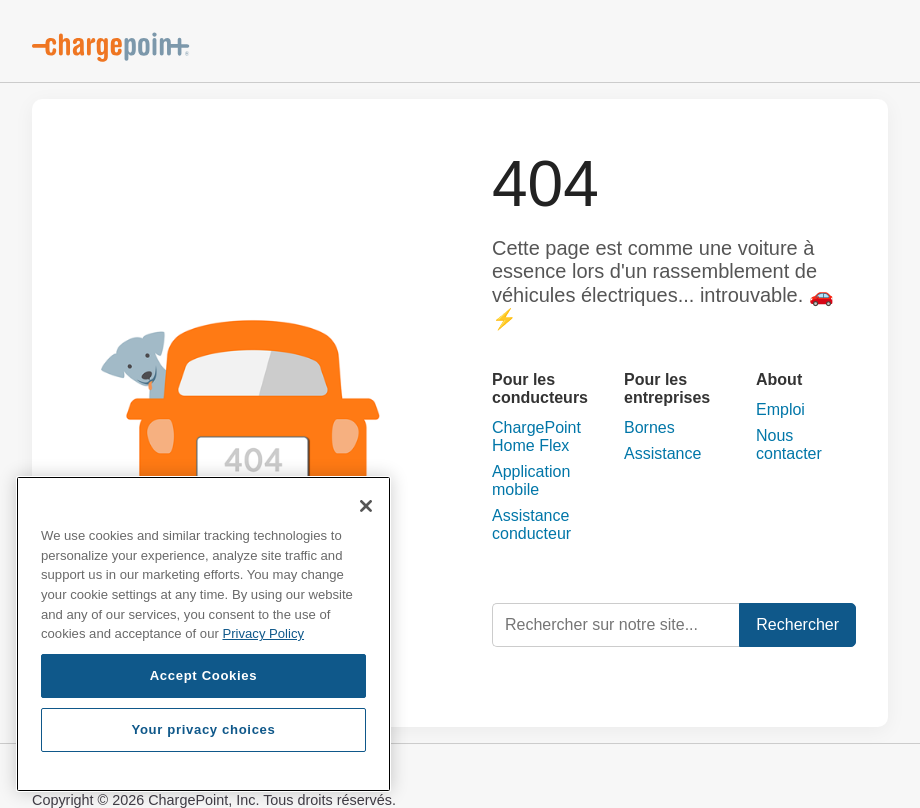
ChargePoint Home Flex (536, 436)
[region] (203, 634)
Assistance (662, 453)
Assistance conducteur (531, 524)
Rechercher (797, 624)
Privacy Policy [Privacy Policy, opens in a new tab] (263, 633)
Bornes (649, 427)
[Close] (366, 506)
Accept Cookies (204, 675)
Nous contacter (789, 444)
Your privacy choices (203, 729)
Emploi (780, 409)
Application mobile (531, 480)
